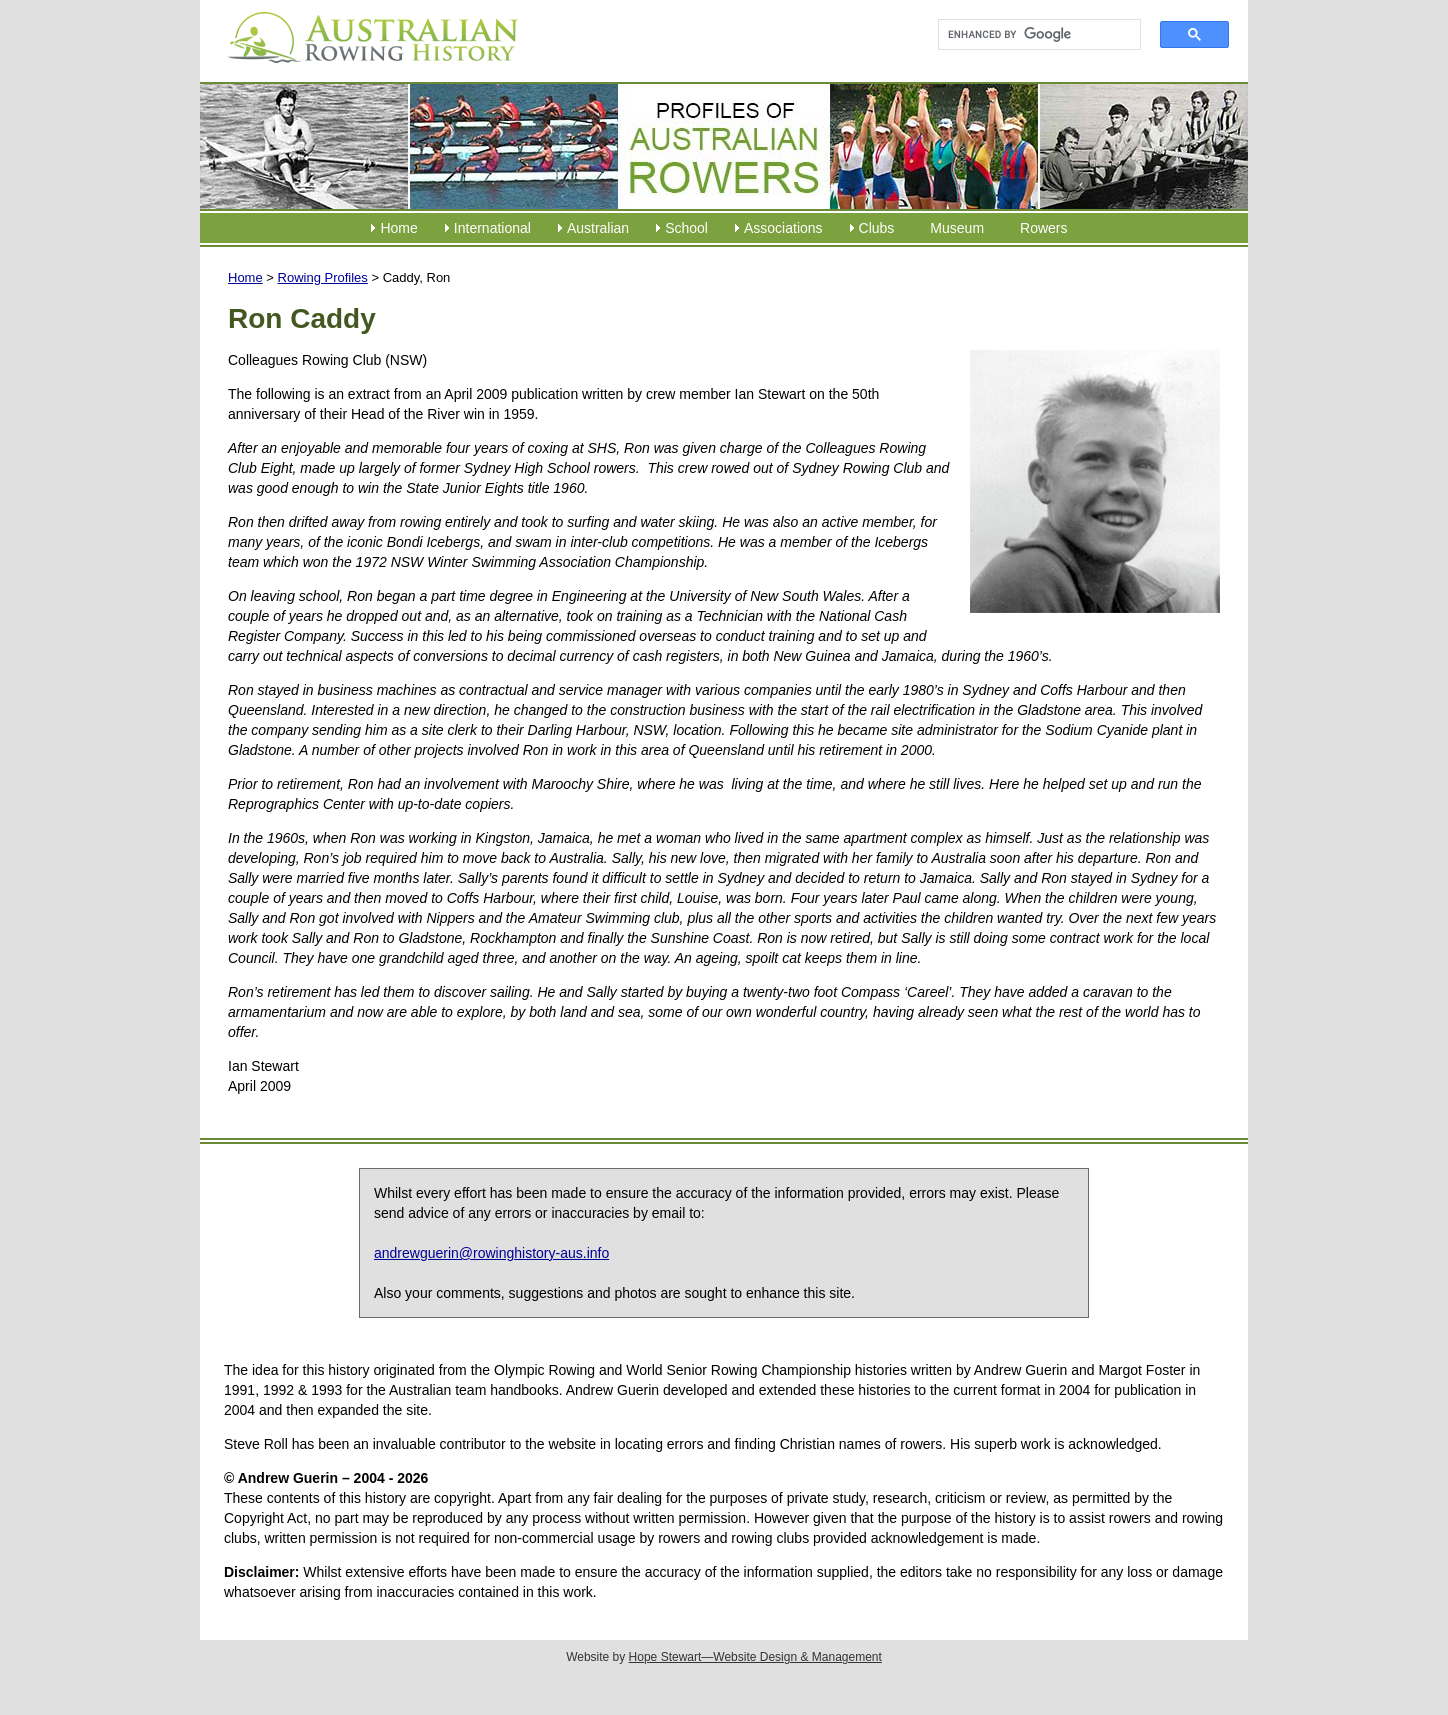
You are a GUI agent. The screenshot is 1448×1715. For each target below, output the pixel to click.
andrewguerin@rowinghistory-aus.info (491, 1253)
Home (398, 228)
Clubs (877, 228)
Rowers (1043, 228)
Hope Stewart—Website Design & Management (755, 1657)
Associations (783, 228)
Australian (598, 228)
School (686, 228)
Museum (957, 228)
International (492, 228)
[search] (1030, 35)
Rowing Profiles (323, 277)
